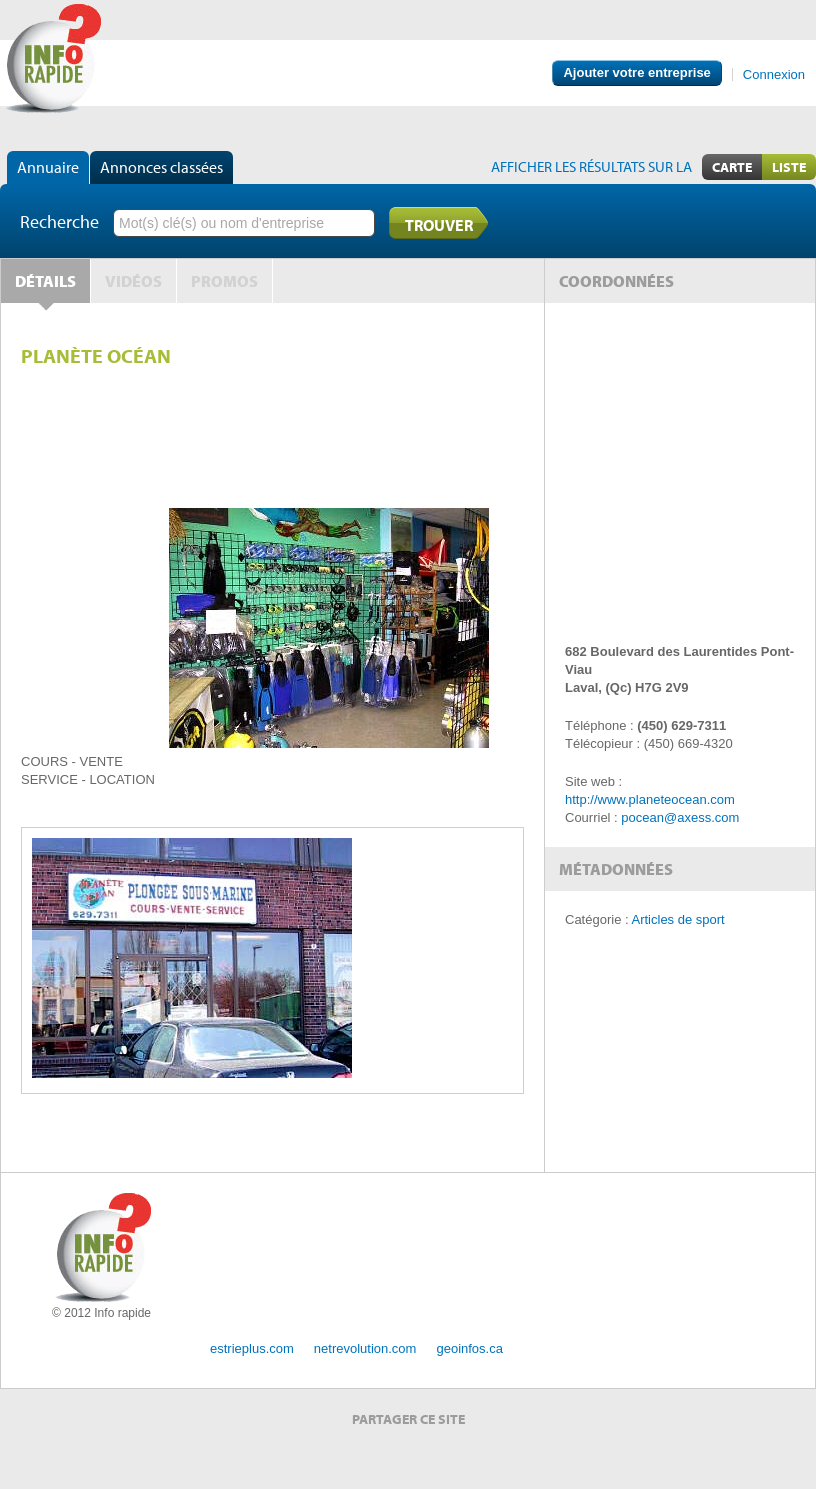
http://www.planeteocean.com (650, 799)
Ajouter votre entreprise (636, 72)
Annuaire (48, 167)
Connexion (774, 74)
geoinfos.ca (469, 1348)
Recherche (59, 221)
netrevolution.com (365, 1348)
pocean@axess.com (680, 817)
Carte (732, 167)
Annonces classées (161, 167)
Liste (789, 167)
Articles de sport (678, 919)
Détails (45, 281)
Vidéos (133, 281)
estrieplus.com (252, 1348)
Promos (224, 281)
